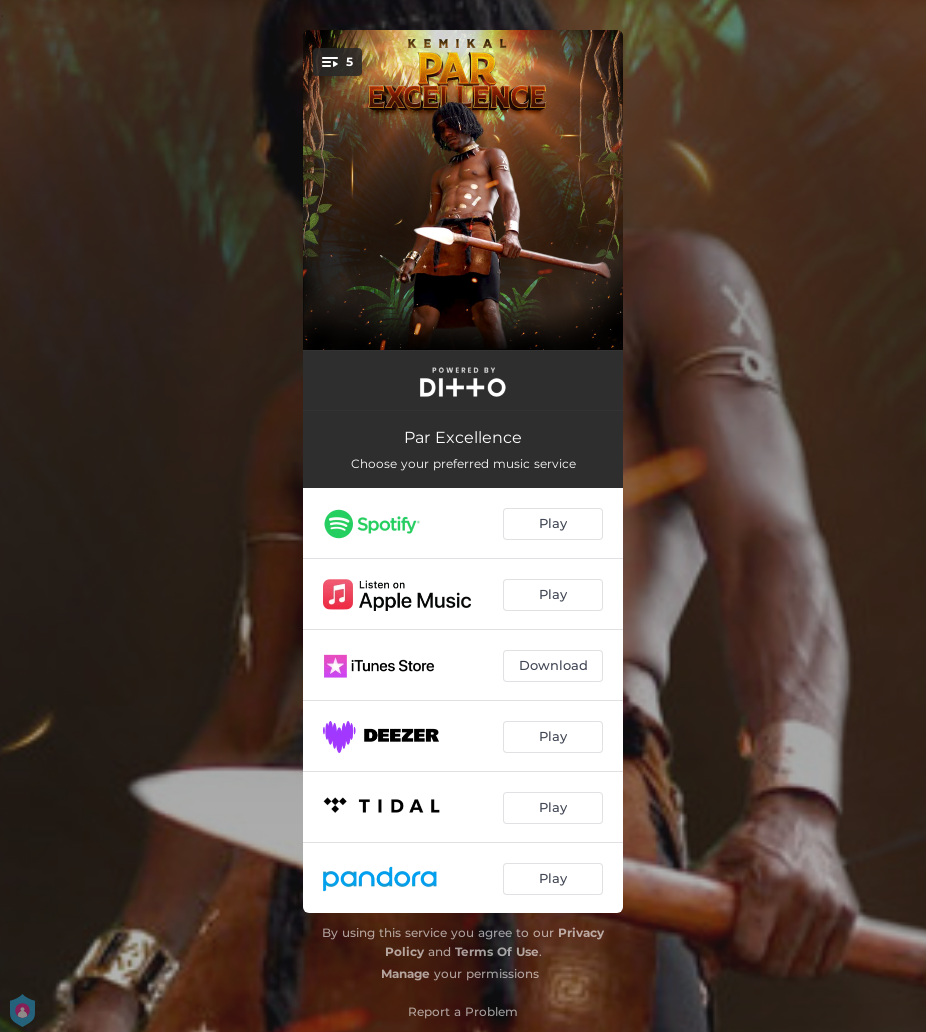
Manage (405, 973)
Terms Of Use (497, 951)
